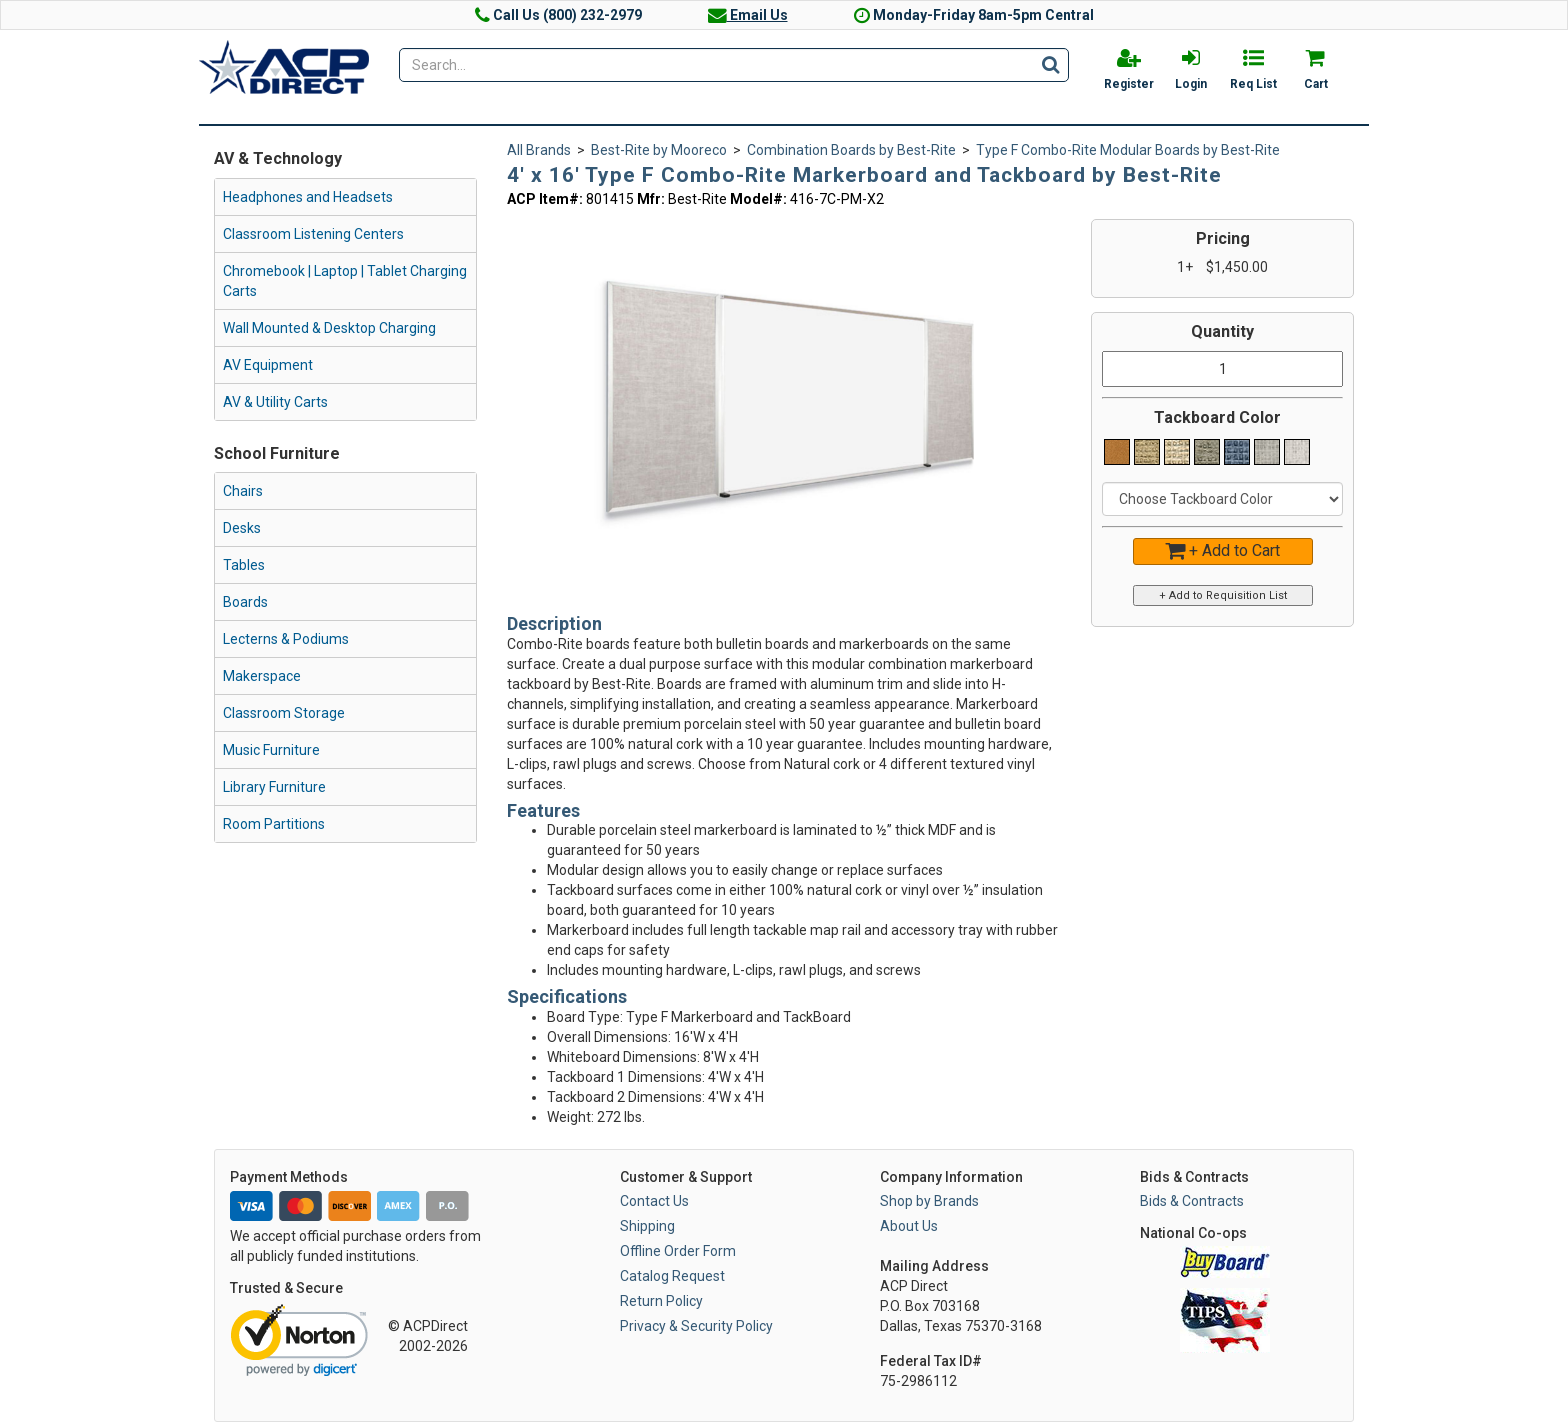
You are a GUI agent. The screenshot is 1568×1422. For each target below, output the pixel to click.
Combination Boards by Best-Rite (851, 150)
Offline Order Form (678, 1251)
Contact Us (654, 1201)
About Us (909, 1226)
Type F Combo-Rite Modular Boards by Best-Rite (1128, 150)
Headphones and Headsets (308, 197)
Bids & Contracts (1192, 1201)
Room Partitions (274, 824)
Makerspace (262, 676)
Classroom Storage (284, 713)
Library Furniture (274, 787)
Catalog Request (672, 1276)
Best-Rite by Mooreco (659, 150)
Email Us (748, 15)
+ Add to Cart (1222, 550)
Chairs (243, 491)
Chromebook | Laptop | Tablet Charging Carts (345, 281)
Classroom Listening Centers (313, 234)
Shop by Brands (929, 1201)
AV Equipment (268, 365)
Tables (244, 565)
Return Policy (661, 1301)
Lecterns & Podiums (286, 639)
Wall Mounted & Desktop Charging (329, 328)
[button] (956, 232)
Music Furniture (271, 750)
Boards (245, 602)
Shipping (647, 1226)
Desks (242, 528)
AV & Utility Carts (275, 402)
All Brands (539, 150)
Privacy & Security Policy (696, 1326)
